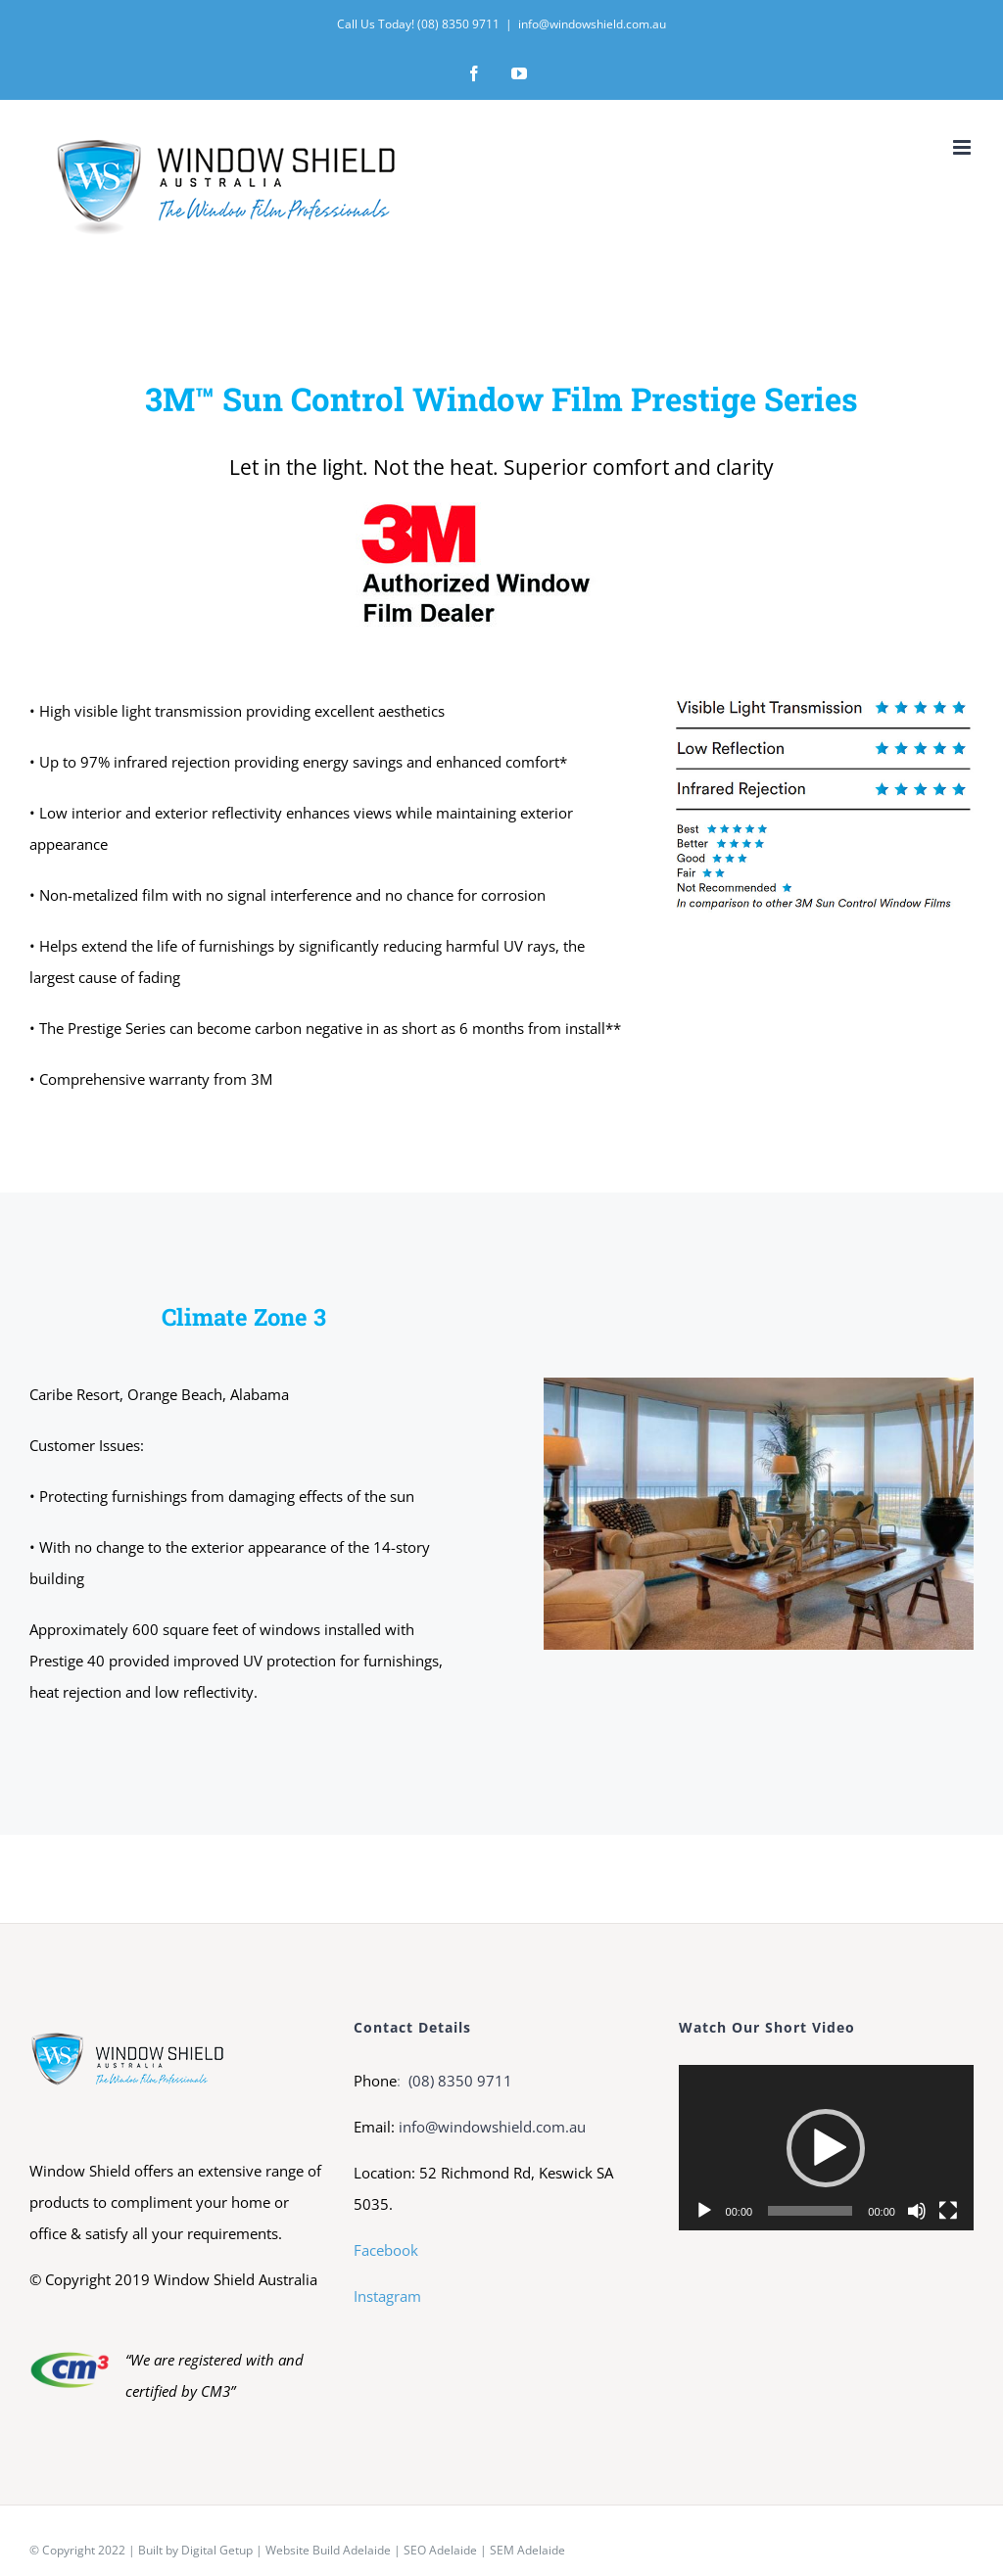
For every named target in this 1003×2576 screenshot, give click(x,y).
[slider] (810, 2211)
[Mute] (917, 2211)
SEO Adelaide (440, 2550)
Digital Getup (217, 2550)
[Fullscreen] (948, 2211)
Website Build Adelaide (328, 2550)
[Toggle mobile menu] (963, 147)
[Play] (704, 2211)
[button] (826, 2148)
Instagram (387, 2296)
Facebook (386, 2250)
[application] (826, 2147)
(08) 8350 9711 (458, 2080)
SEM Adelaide (527, 2550)
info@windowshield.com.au (592, 24)
